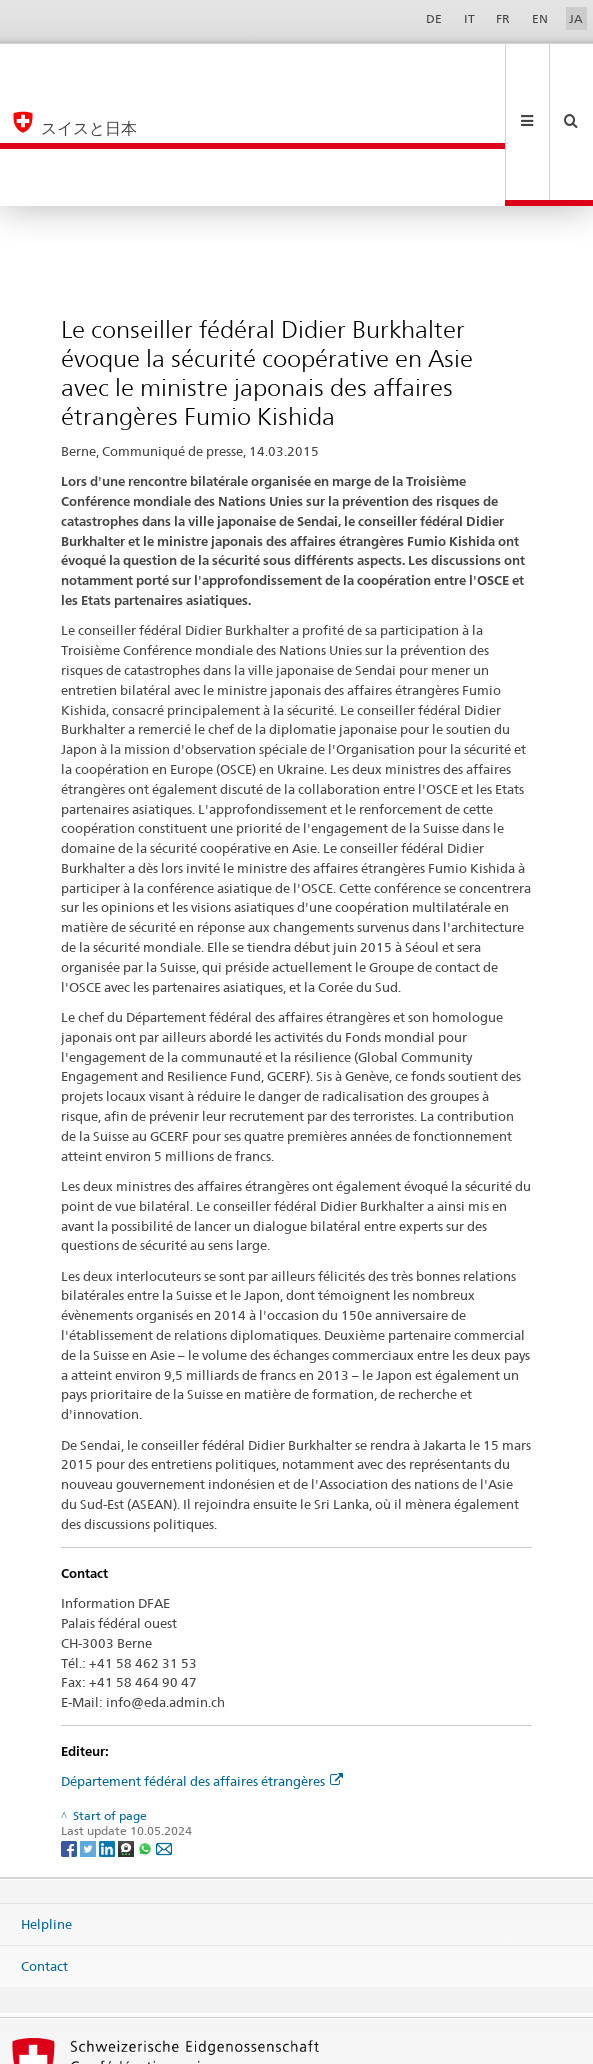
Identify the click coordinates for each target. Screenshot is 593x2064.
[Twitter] (89, 1733)
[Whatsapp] (146, 1733)
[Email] (164, 1733)
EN (540, 18)
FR (503, 18)
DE (434, 18)
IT (469, 18)
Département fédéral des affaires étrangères (202, 1667)
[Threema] (127, 1733)
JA (576, 18)
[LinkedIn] (108, 1733)
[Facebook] (70, 1733)
